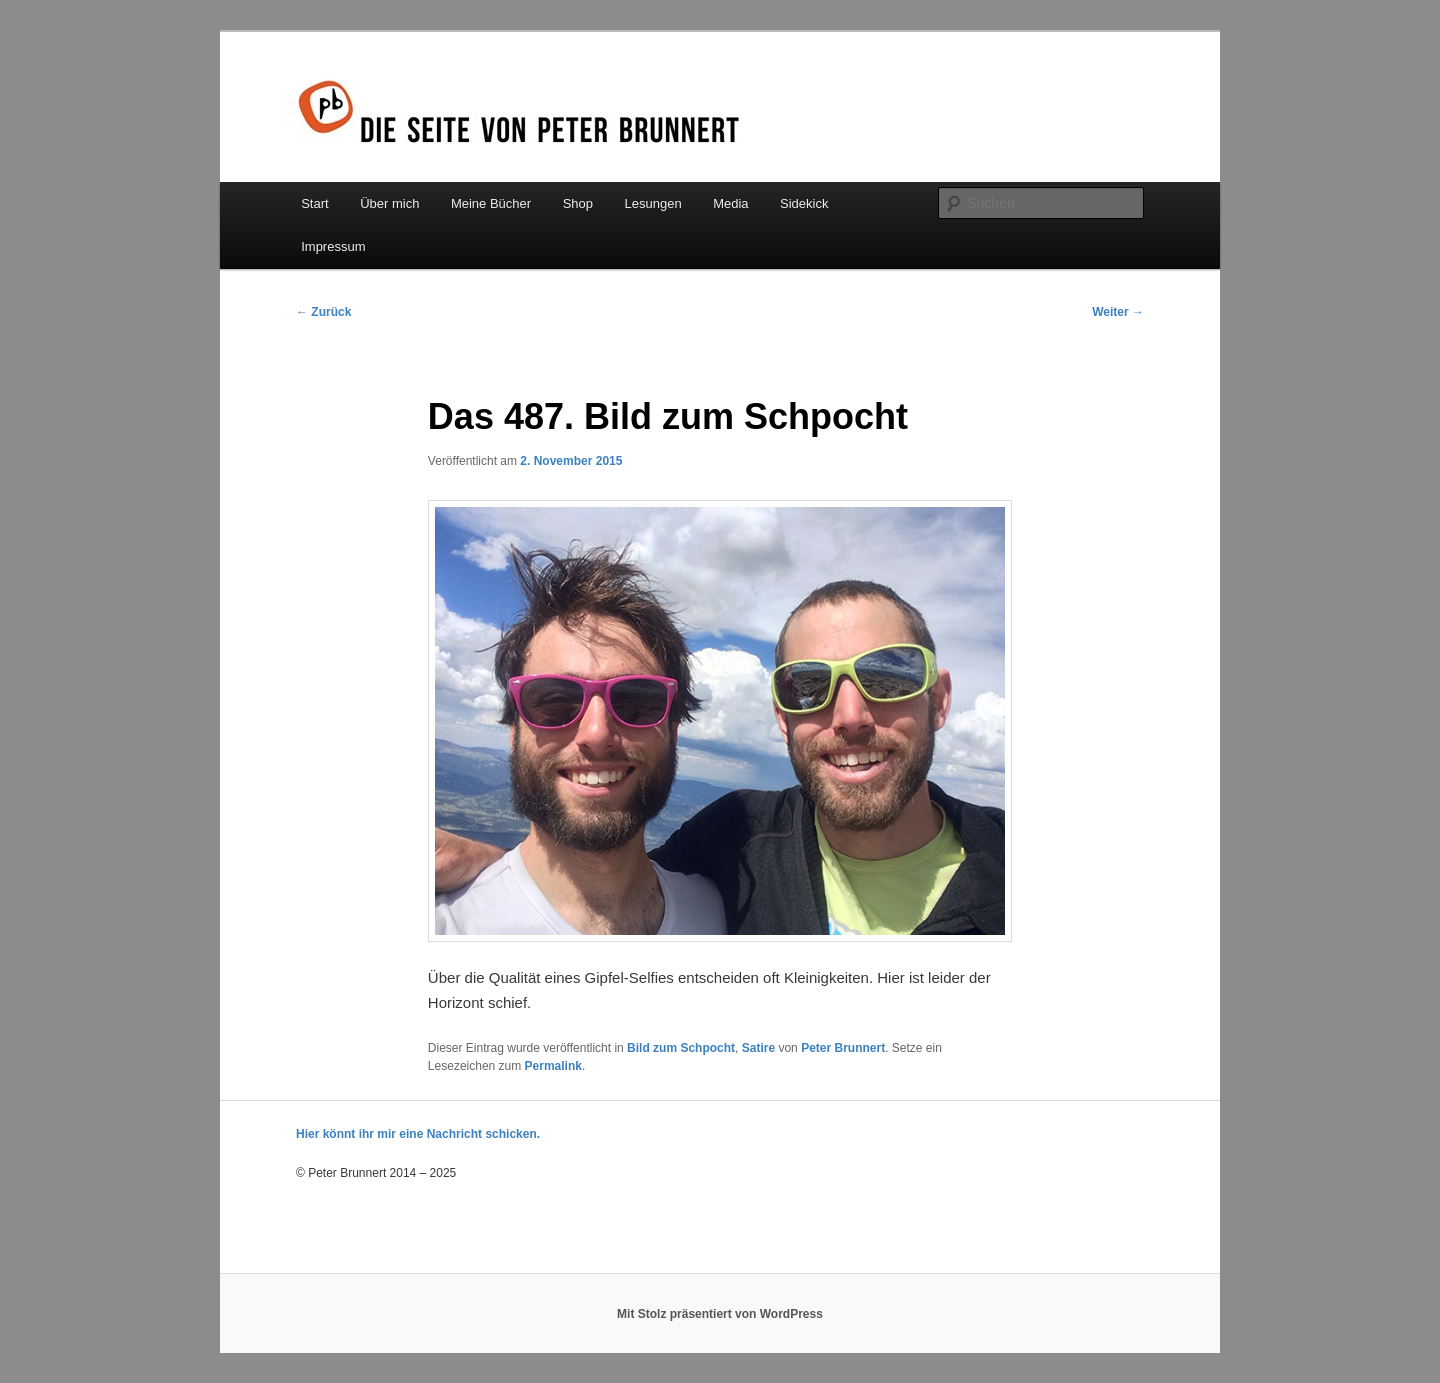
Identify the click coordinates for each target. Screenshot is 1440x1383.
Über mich (389, 203)
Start (314, 203)
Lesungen (653, 203)
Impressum (333, 246)
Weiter (1118, 312)
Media (730, 203)
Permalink (553, 1066)
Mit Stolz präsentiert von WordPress (720, 1314)
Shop (578, 203)
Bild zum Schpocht (681, 1048)
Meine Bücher (491, 203)
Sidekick (804, 203)
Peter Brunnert (843, 1048)
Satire (758, 1048)
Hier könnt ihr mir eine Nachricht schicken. (418, 1134)
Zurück (323, 312)
